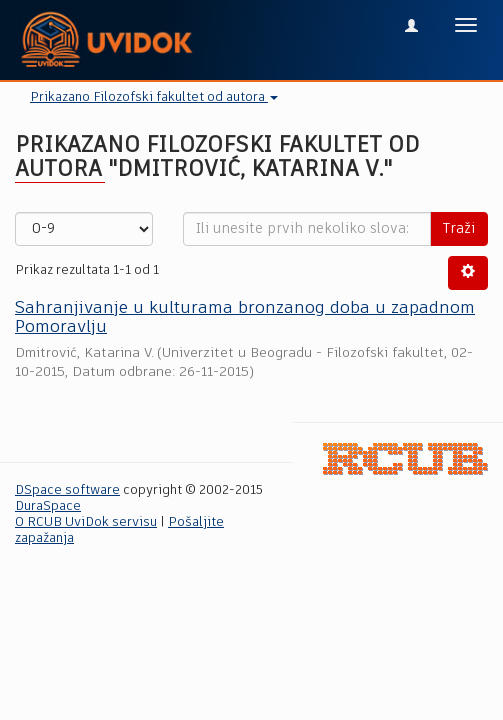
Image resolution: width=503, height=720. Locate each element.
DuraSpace (48, 506)
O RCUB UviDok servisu (86, 522)
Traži (459, 229)
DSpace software (67, 490)
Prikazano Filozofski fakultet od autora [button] (154, 97)
